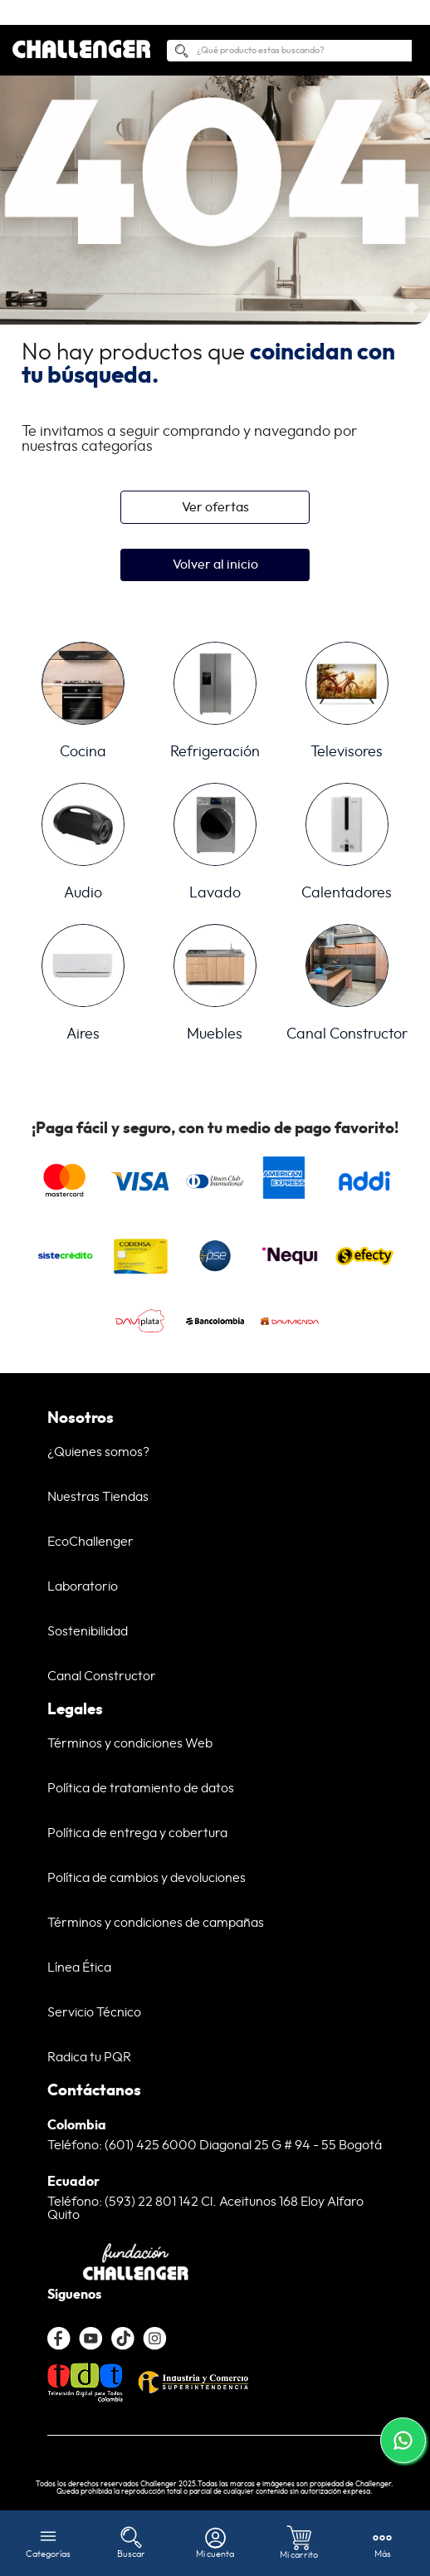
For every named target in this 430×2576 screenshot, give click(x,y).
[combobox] (289, 26)
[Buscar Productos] (181, 28)
